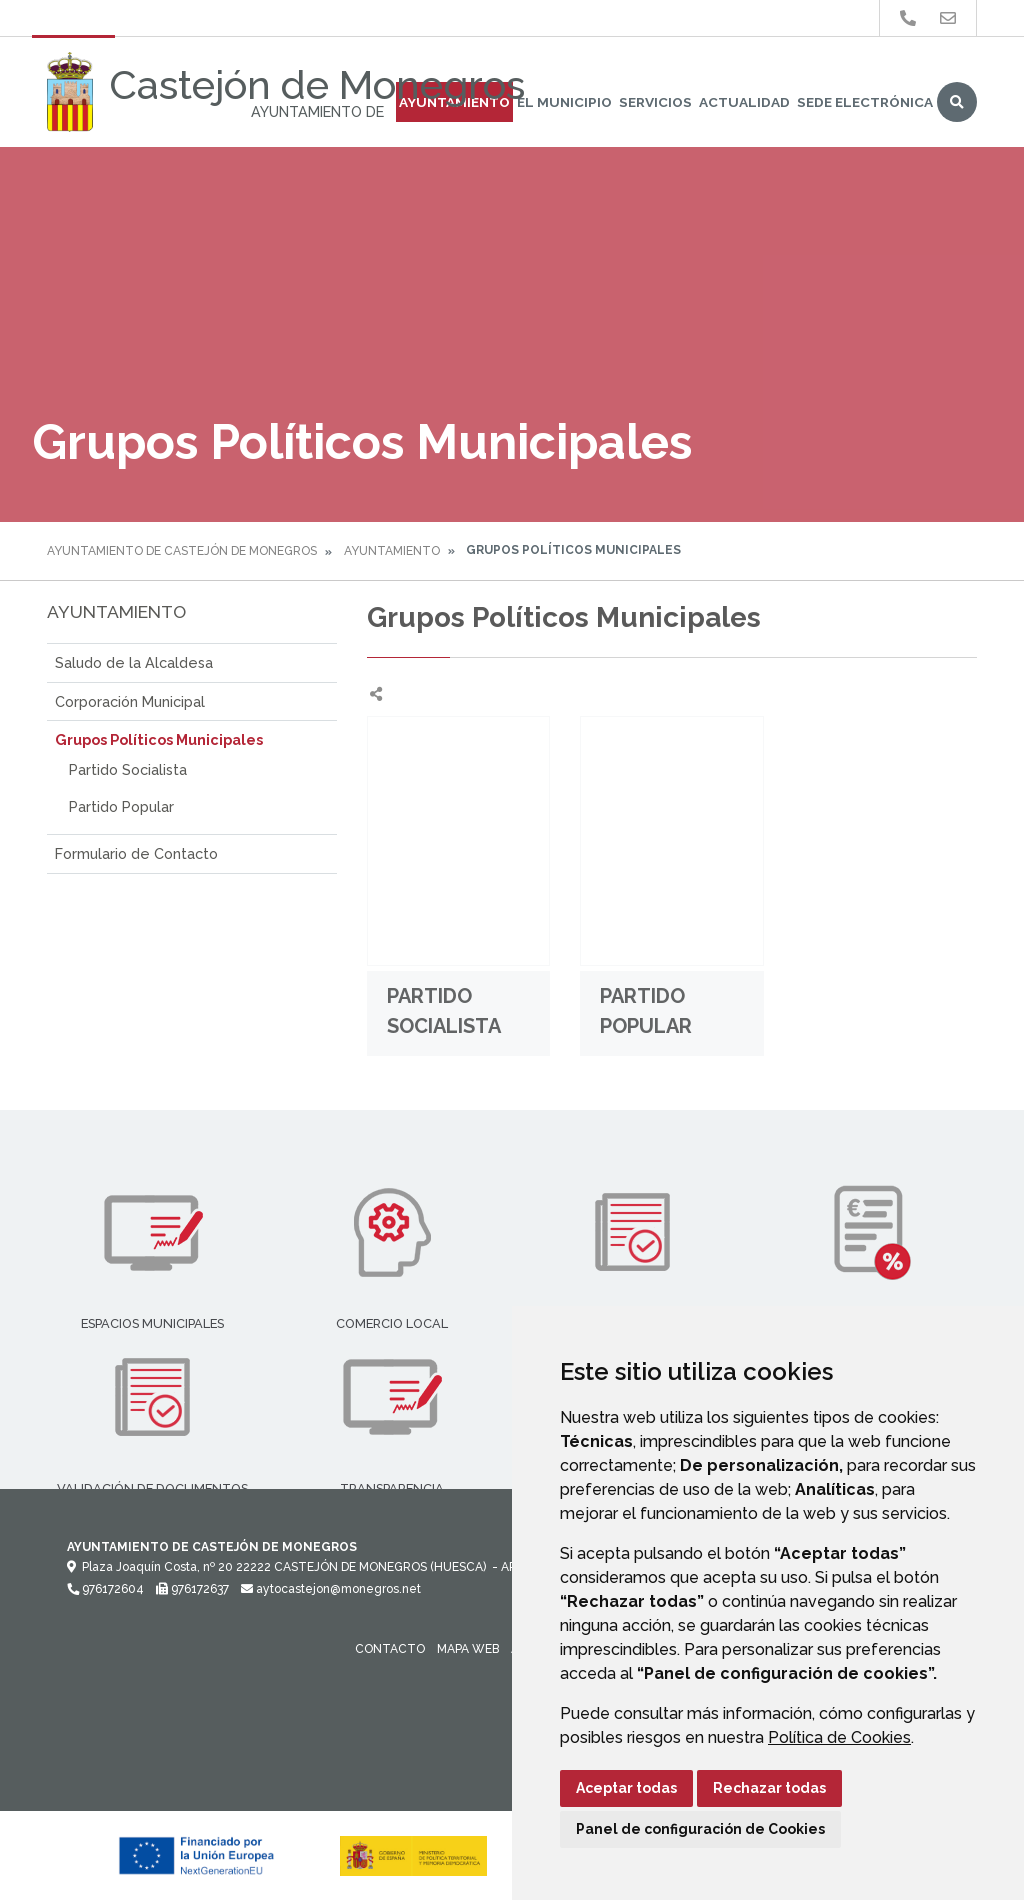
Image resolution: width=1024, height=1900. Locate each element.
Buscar (957, 102)
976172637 (192, 1589)
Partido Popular (121, 806)
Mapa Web (468, 1649)
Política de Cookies (839, 1737)
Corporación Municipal (130, 701)
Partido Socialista (128, 769)
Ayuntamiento (392, 551)
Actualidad (744, 102)
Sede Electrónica (865, 102)
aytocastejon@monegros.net (331, 1589)
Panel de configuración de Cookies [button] (700, 1829)
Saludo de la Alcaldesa (134, 662)
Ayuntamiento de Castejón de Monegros (182, 551)
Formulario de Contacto (136, 853)
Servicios (655, 102)
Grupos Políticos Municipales (159, 739)
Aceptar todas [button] (626, 1788)
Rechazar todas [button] (769, 1788)
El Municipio (564, 102)
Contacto (390, 1649)
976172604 (105, 1589)
